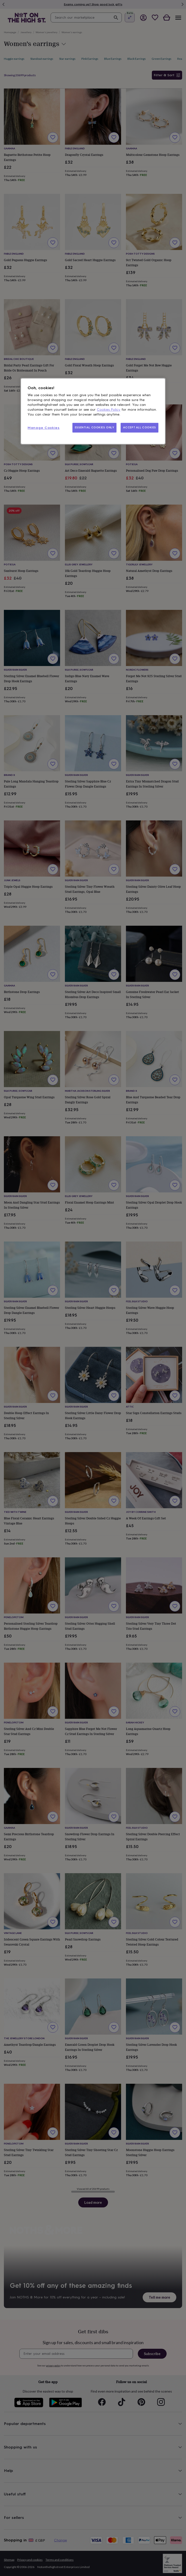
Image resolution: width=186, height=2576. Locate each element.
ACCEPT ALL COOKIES (139, 427)
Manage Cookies (44, 428)
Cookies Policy (108, 409)
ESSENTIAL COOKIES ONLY (94, 427)
